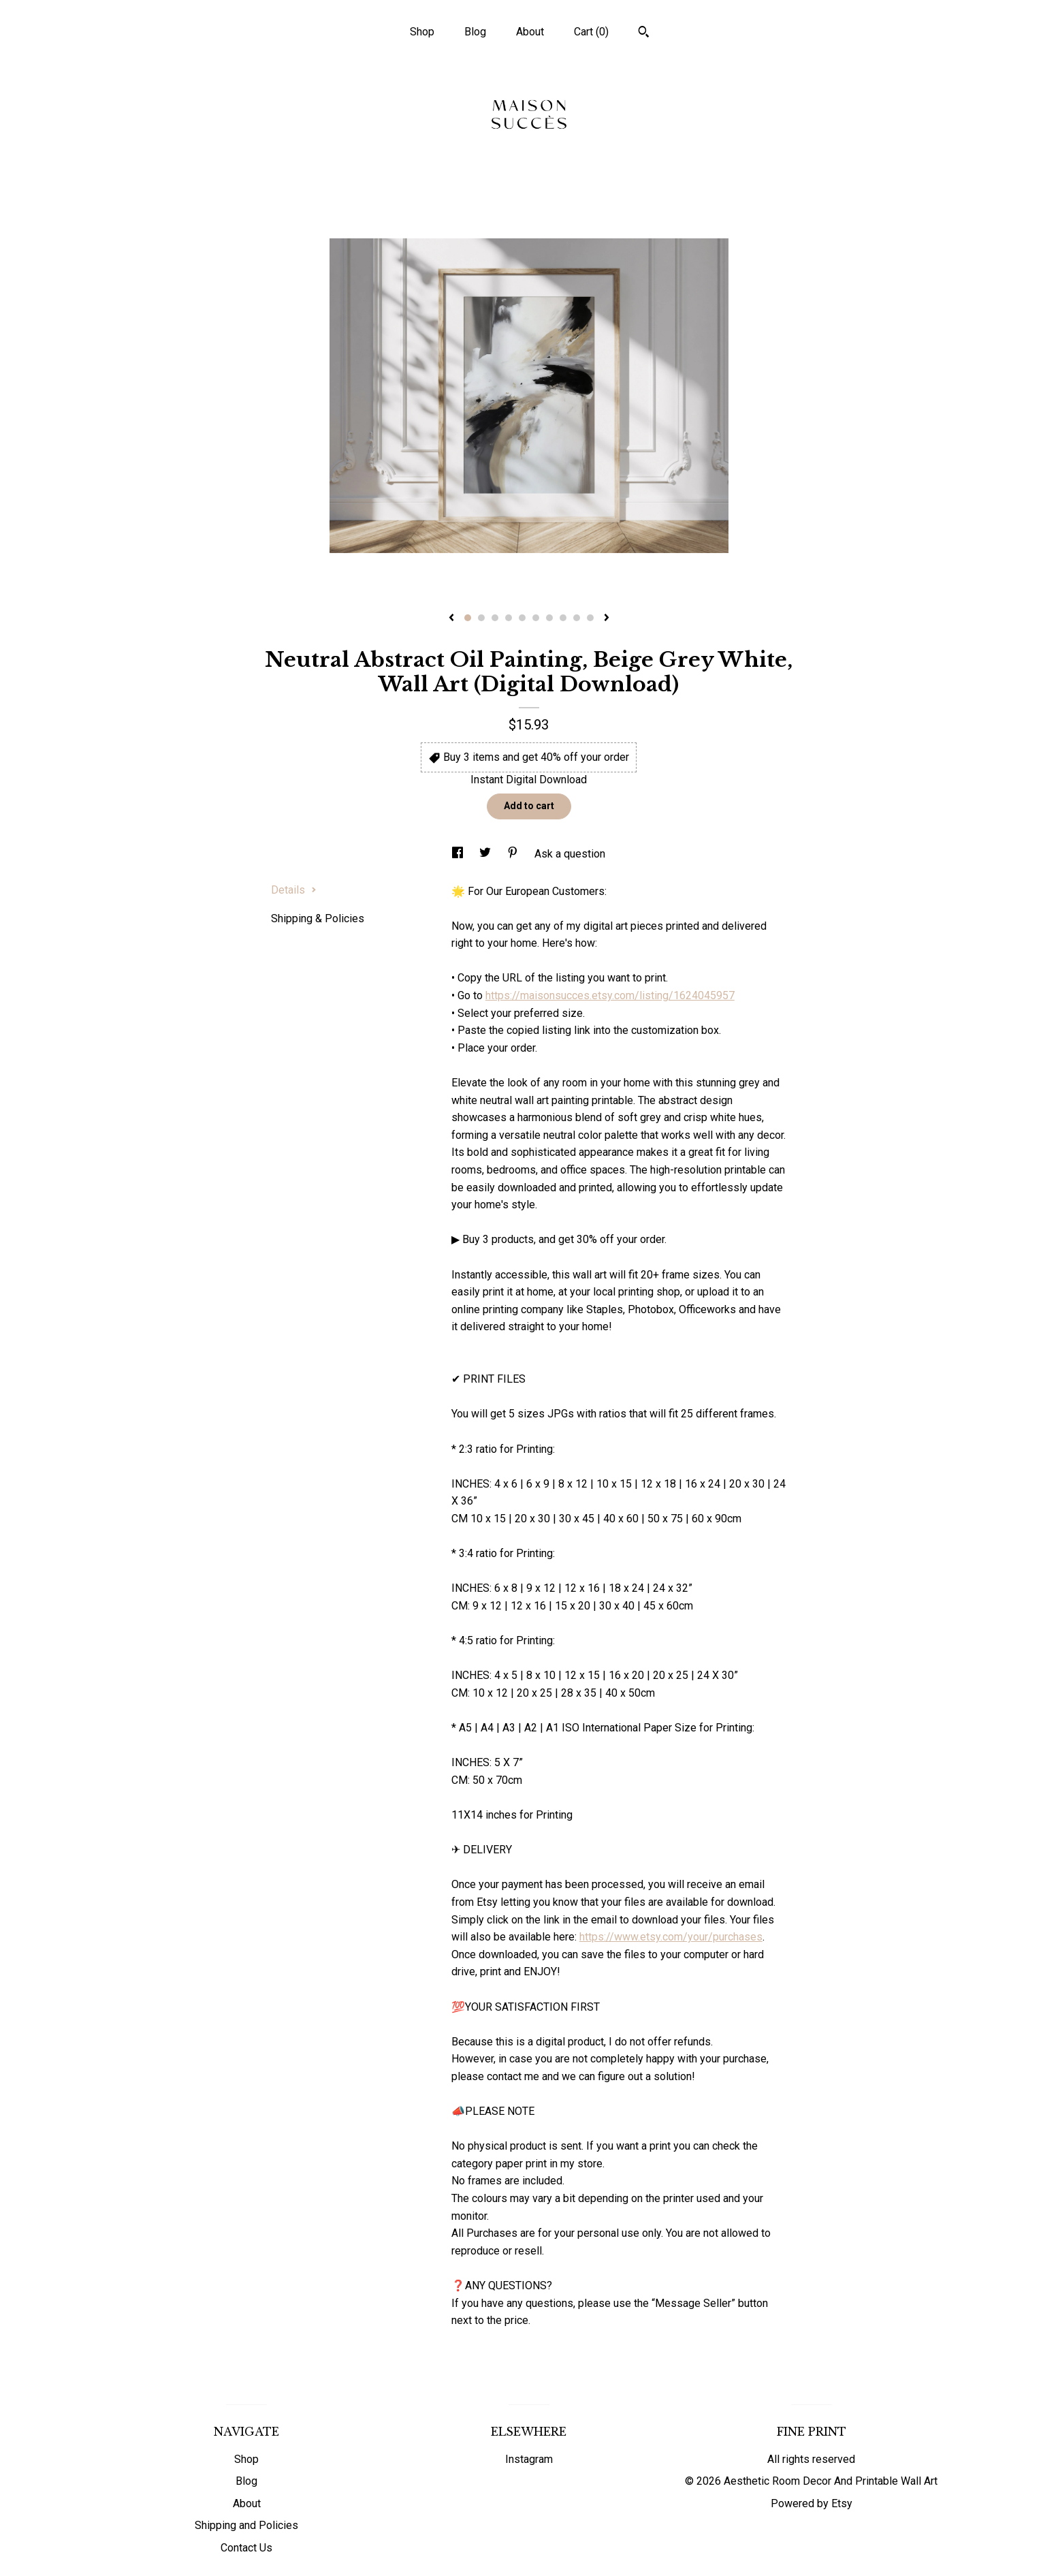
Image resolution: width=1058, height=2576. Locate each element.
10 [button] (590, 617)
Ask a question (569, 853)
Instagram (529, 2459)
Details (294, 889)
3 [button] (495, 617)
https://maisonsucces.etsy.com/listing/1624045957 (610, 995)
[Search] (644, 33)
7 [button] (549, 617)
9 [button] (576, 617)
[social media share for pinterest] (514, 853)
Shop (422, 31)
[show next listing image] (606, 618)
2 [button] (481, 617)
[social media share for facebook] (459, 853)
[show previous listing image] (451, 618)
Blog (475, 31)
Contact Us (246, 2547)
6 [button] (535, 617)
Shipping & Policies (317, 918)
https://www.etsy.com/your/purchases (671, 1936)
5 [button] (522, 617)
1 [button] (467, 617)
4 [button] (508, 617)
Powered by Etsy (811, 2503)
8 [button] (563, 617)
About (530, 31)
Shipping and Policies (246, 2525)
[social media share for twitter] (486, 853)
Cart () (591, 31)
